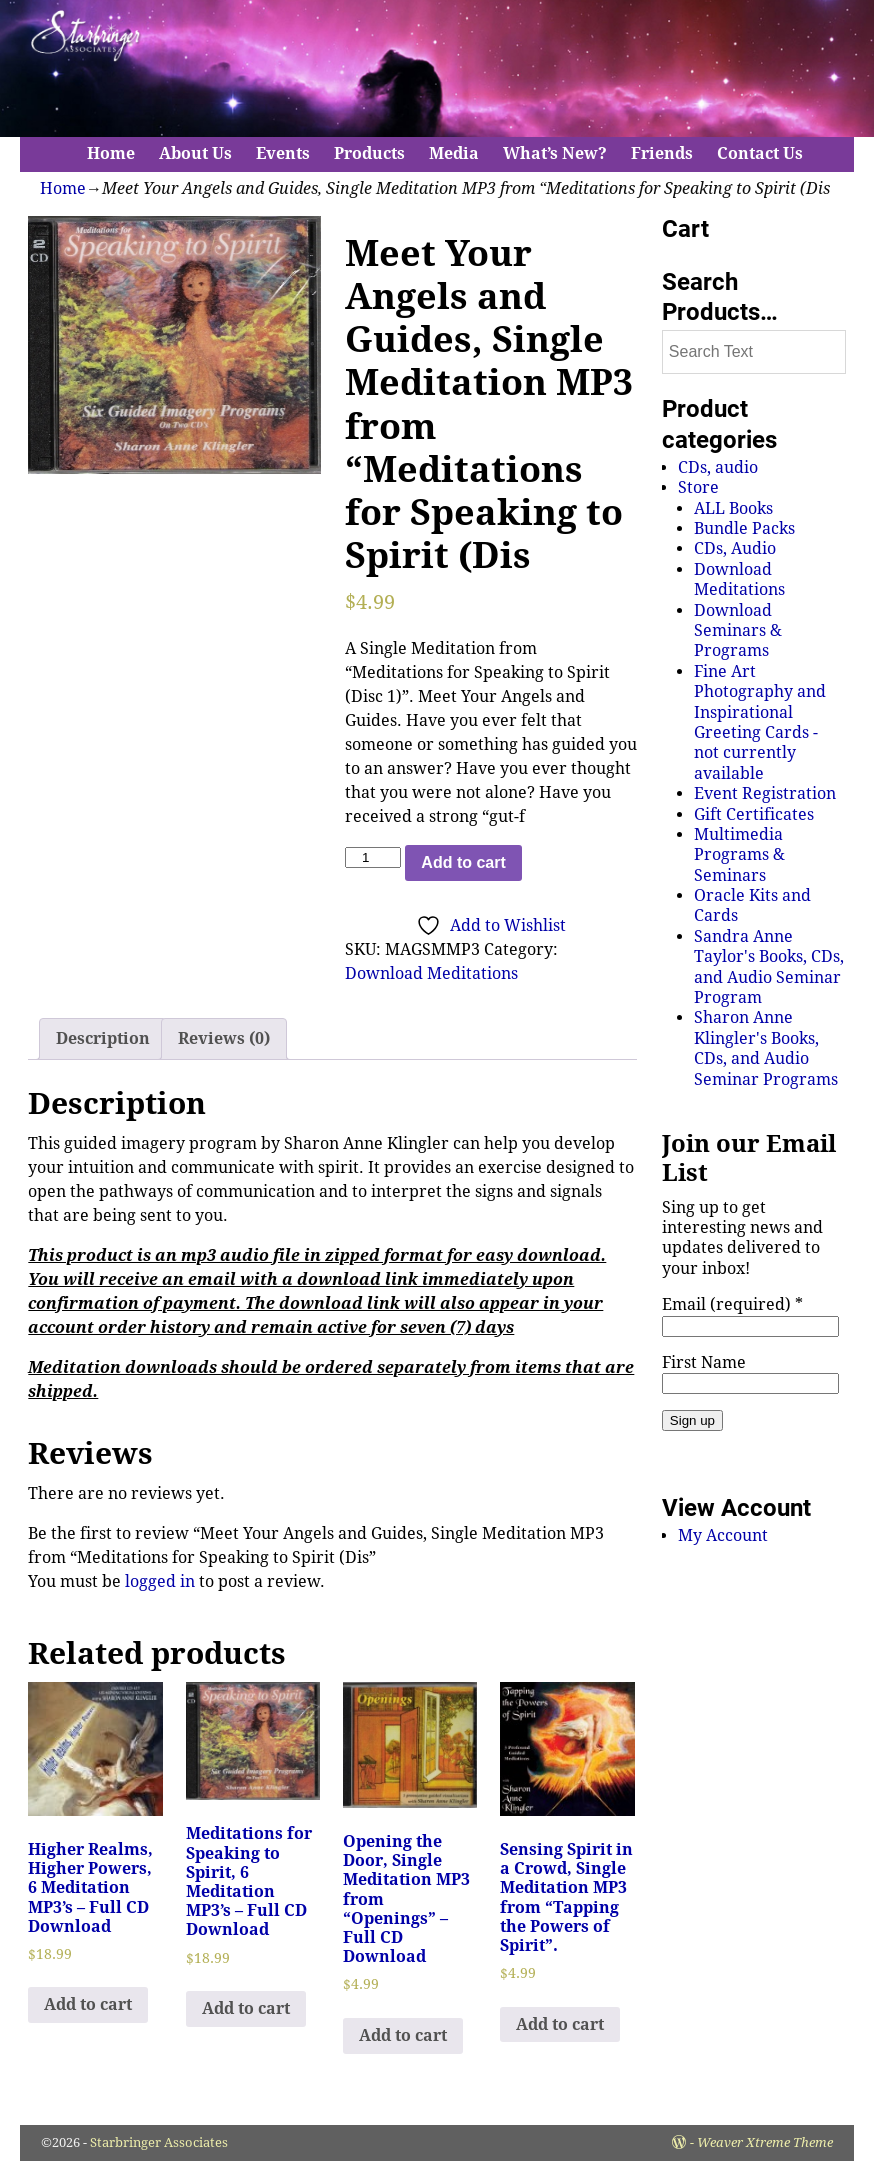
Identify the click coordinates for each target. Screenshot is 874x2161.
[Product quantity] (373, 857)
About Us (195, 153)
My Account (723, 1535)
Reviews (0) (224, 1038)
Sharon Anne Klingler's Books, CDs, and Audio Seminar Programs (766, 1048)
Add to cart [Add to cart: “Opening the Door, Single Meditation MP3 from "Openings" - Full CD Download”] (403, 2035)
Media (454, 153)
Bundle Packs (744, 528)
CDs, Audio (735, 548)
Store (698, 487)
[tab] (103, 1039)
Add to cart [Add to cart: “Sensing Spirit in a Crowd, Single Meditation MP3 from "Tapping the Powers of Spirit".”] (560, 2024)
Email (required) (732, 1304)
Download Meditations (431, 973)
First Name (704, 1362)
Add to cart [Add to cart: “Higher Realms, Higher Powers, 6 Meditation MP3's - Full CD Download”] (88, 2004)
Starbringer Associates (159, 2142)
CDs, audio (718, 467)
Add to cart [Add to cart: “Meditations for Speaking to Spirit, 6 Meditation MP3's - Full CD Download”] (246, 2008)
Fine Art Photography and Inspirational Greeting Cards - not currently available (760, 722)
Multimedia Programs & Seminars (739, 855)
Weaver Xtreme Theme (765, 2142)
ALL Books (733, 508)
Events (283, 153)
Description (103, 1038)
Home (111, 153)
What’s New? (555, 153)
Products (369, 153)
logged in (160, 1581)
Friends (662, 153)
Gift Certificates (754, 814)
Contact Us (760, 153)
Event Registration (765, 793)
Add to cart (463, 862)
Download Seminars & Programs (738, 631)
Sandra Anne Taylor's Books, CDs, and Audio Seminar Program (769, 967)
